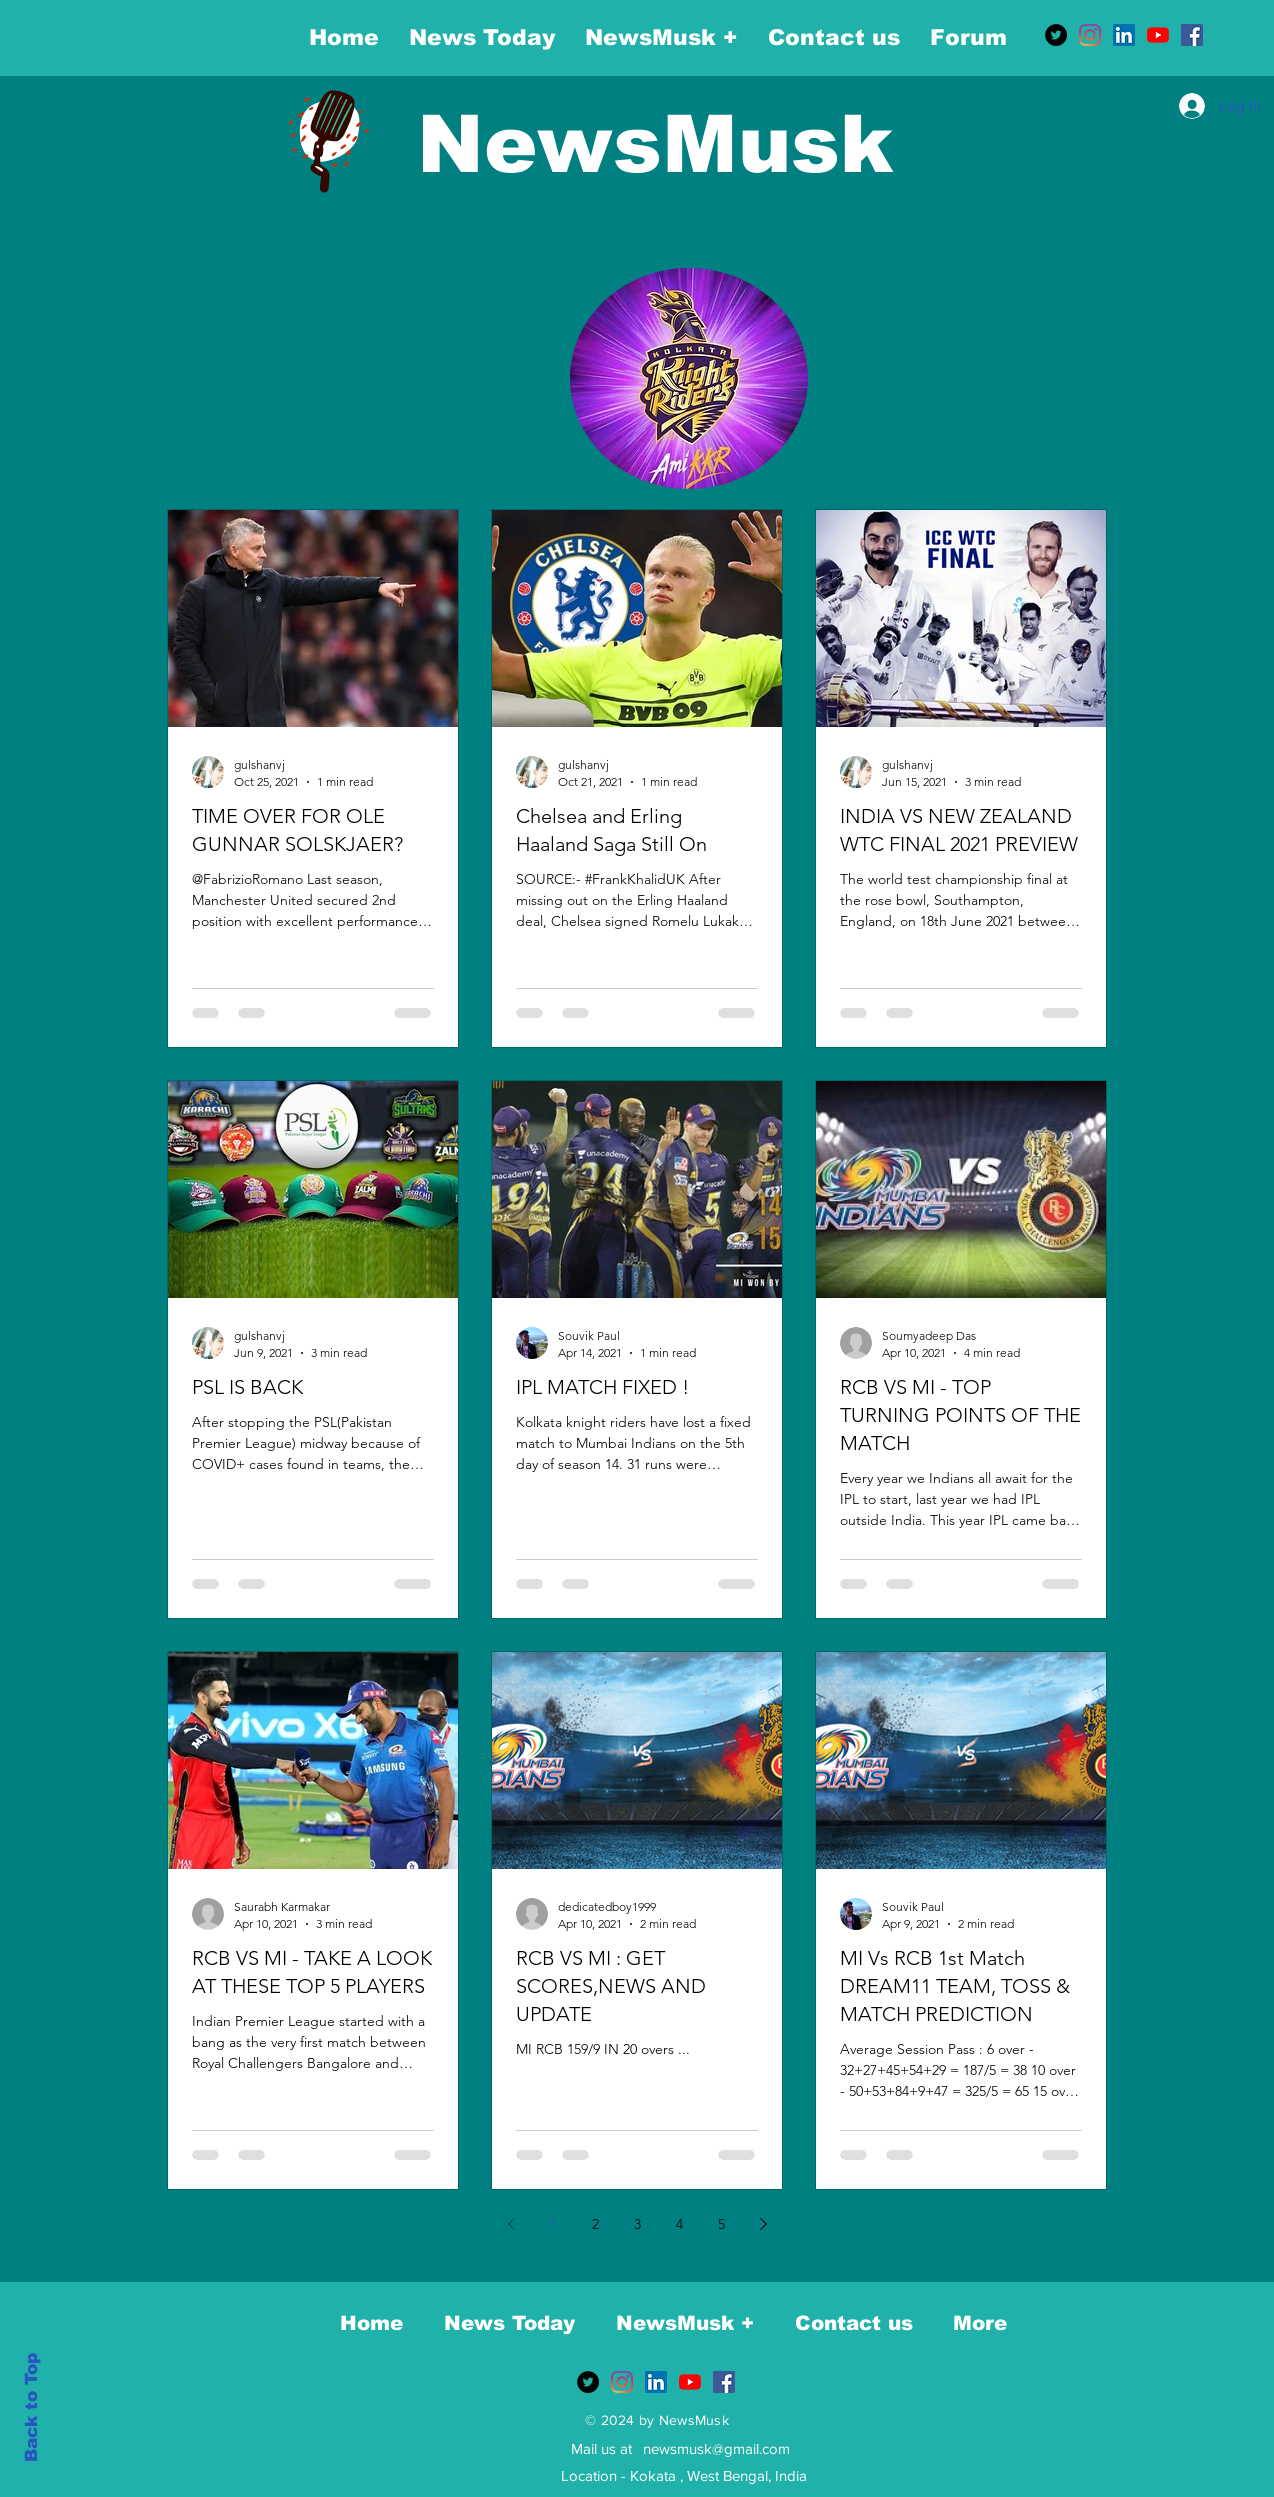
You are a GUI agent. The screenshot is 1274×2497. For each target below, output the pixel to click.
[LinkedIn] (1124, 35)
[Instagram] (1090, 35)
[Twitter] (1056, 35)
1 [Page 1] (553, 2224)
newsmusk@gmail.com (716, 2448)
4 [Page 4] (679, 2224)
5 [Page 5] (721, 2224)
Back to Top (31, 2407)
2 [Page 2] (595, 2224)
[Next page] (763, 2224)
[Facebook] (1192, 35)
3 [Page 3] (637, 2224)
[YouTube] (1158, 35)
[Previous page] (511, 2224)
